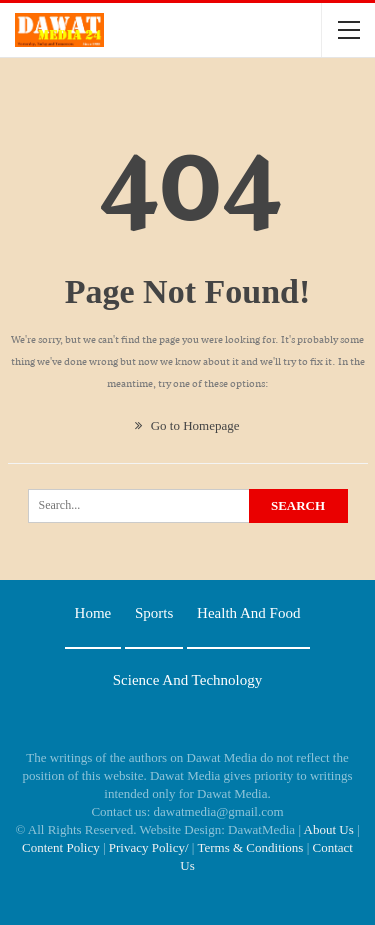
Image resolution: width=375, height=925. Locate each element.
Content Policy (61, 847)
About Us (329, 829)
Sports (154, 613)
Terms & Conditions (250, 847)
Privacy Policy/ (149, 847)
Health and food (248, 613)
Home (93, 613)
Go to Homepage (187, 425)
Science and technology (187, 680)
